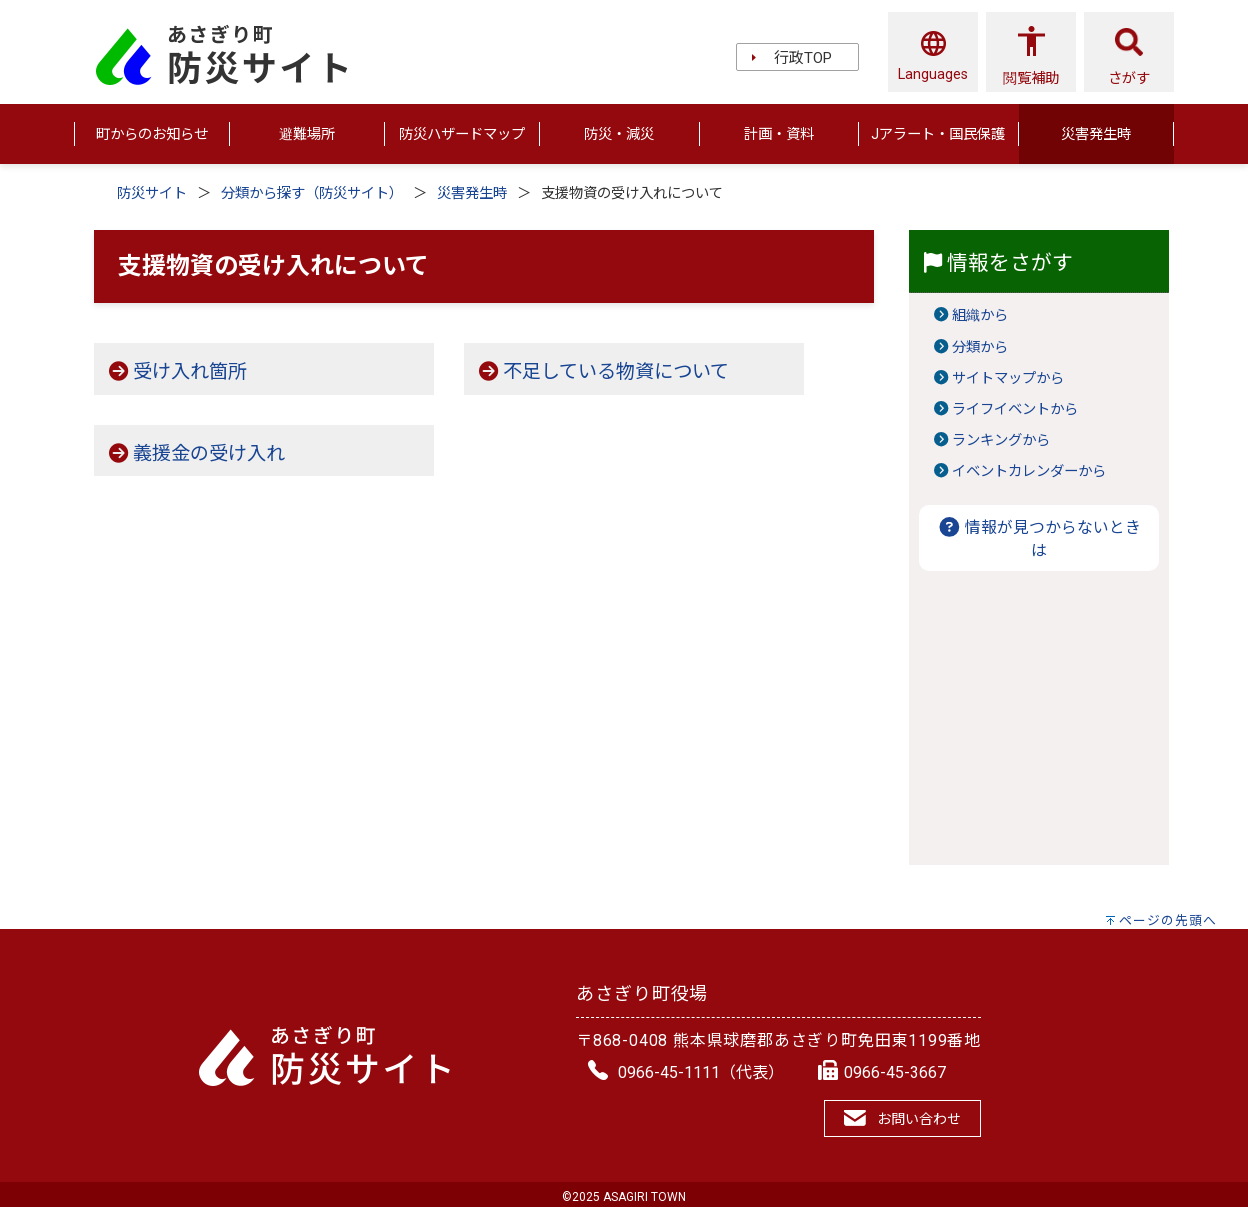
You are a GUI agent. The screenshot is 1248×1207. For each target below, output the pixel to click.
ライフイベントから (1015, 409)
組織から (980, 315)
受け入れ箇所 (190, 371)
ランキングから (1001, 440)
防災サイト (152, 193)
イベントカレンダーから (1029, 471)
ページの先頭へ (1168, 920)
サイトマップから (1008, 378)
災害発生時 (472, 193)
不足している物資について (616, 371)
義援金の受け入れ (209, 453)
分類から (980, 347)
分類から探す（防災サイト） (312, 193)
